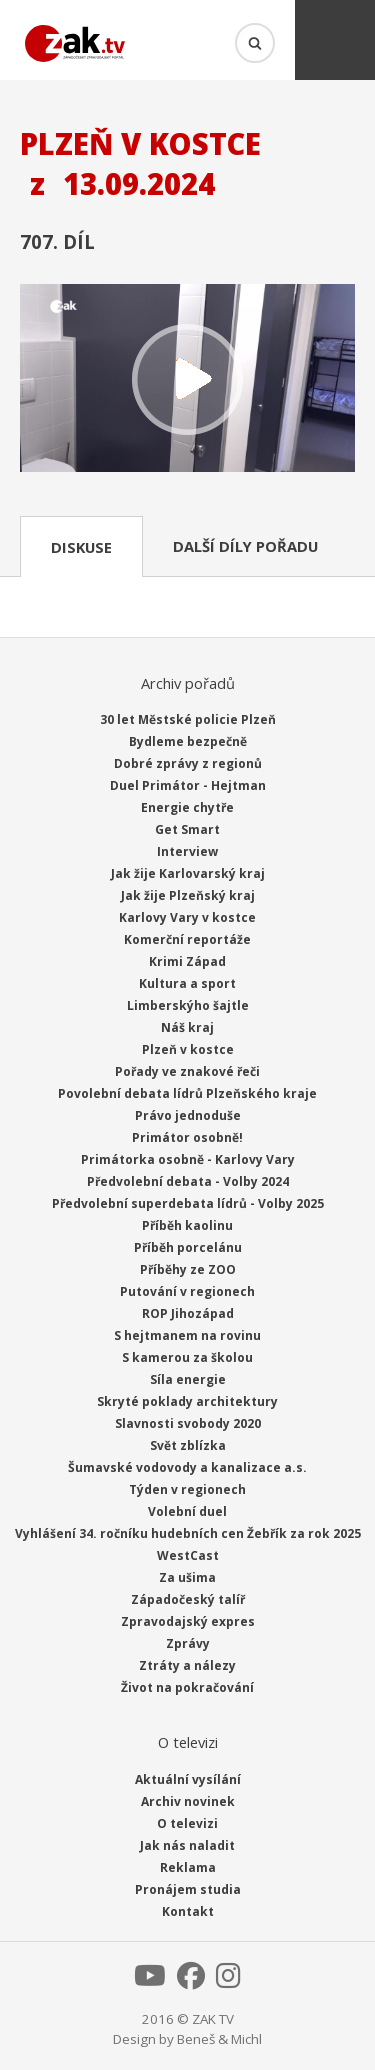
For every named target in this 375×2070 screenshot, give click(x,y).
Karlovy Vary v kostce (187, 917)
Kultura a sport (187, 983)
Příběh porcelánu (188, 1247)
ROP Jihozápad (188, 1313)
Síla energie (188, 1379)
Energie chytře (187, 807)
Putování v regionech (187, 1291)
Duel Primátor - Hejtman (188, 785)
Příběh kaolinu (187, 1225)
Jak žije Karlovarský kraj (188, 873)
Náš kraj (187, 1027)
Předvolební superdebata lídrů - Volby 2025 (188, 1203)
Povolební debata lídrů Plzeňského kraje (187, 1093)
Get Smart (187, 829)
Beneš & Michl (219, 2039)
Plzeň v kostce (188, 1049)
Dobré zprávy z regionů (188, 763)
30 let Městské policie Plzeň (188, 719)
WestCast (188, 1555)
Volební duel (187, 1511)
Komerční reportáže (187, 939)
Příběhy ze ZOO (188, 1269)
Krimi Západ (187, 961)
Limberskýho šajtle (188, 1005)
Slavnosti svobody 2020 (188, 1423)
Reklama (188, 1867)
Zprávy (188, 1643)
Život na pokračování (187, 1687)
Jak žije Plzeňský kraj (188, 895)
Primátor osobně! (187, 1137)
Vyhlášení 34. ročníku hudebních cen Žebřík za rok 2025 (188, 1533)
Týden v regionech (187, 1489)
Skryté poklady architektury (187, 1401)
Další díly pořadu (245, 546)
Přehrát (187, 380)
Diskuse (81, 547)
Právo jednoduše (188, 1115)
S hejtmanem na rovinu (187, 1335)
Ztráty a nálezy (187, 1665)
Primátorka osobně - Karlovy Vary (188, 1159)
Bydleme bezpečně (188, 741)
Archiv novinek (188, 1801)
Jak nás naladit (187, 1845)
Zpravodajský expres (188, 1621)
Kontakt (188, 1911)
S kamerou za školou (187, 1357)
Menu (335, 40)
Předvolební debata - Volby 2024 (188, 1181)
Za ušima (187, 1577)
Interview (187, 851)
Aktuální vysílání (188, 1779)
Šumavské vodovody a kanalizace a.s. (187, 1467)
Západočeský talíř (188, 1599)
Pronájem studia (188, 1889)
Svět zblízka (188, 1445)
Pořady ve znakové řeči (187, 1071)
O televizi (187, 1823)
